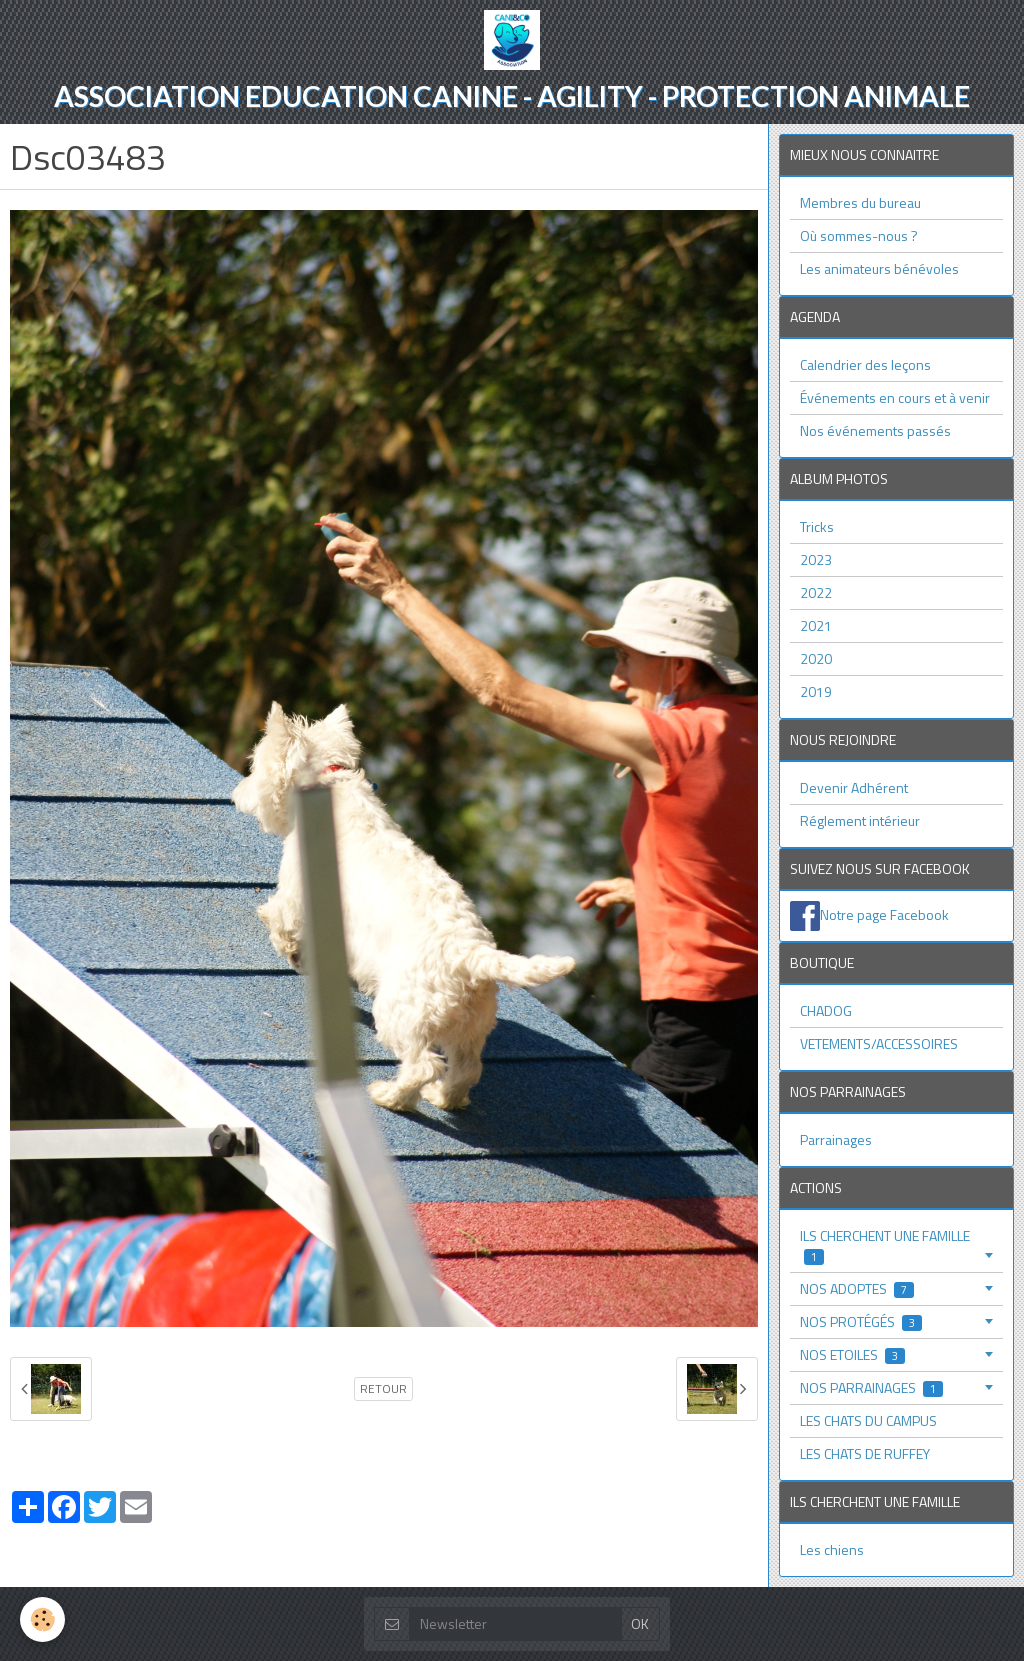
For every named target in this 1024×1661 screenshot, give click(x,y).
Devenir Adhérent (854, 787)
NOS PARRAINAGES (871, 1387)
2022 (816, 592)
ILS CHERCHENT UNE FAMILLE (885, 1245)
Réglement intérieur (860, 820)
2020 (816, 658)
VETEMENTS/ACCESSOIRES (879, 1043)
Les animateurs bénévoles (879, 268)
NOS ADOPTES (857, 1288)
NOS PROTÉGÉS (861, 1321)
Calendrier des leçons (865, 364)
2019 (816, 691)
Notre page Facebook (884, 913)
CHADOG (826, 1010)
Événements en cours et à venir (895, 397)
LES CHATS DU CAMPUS (868, 1420)
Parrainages (836, 1139)
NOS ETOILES (852, 1354)
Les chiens (832, 1549)
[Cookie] (42, 1619)
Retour (383, 1389)
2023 (816, 559)
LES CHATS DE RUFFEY (865, 1453)
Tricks (817, 526)
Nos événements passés (875, 430)
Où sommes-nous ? (859, 235)
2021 (816, 625)
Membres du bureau (860, 202)
